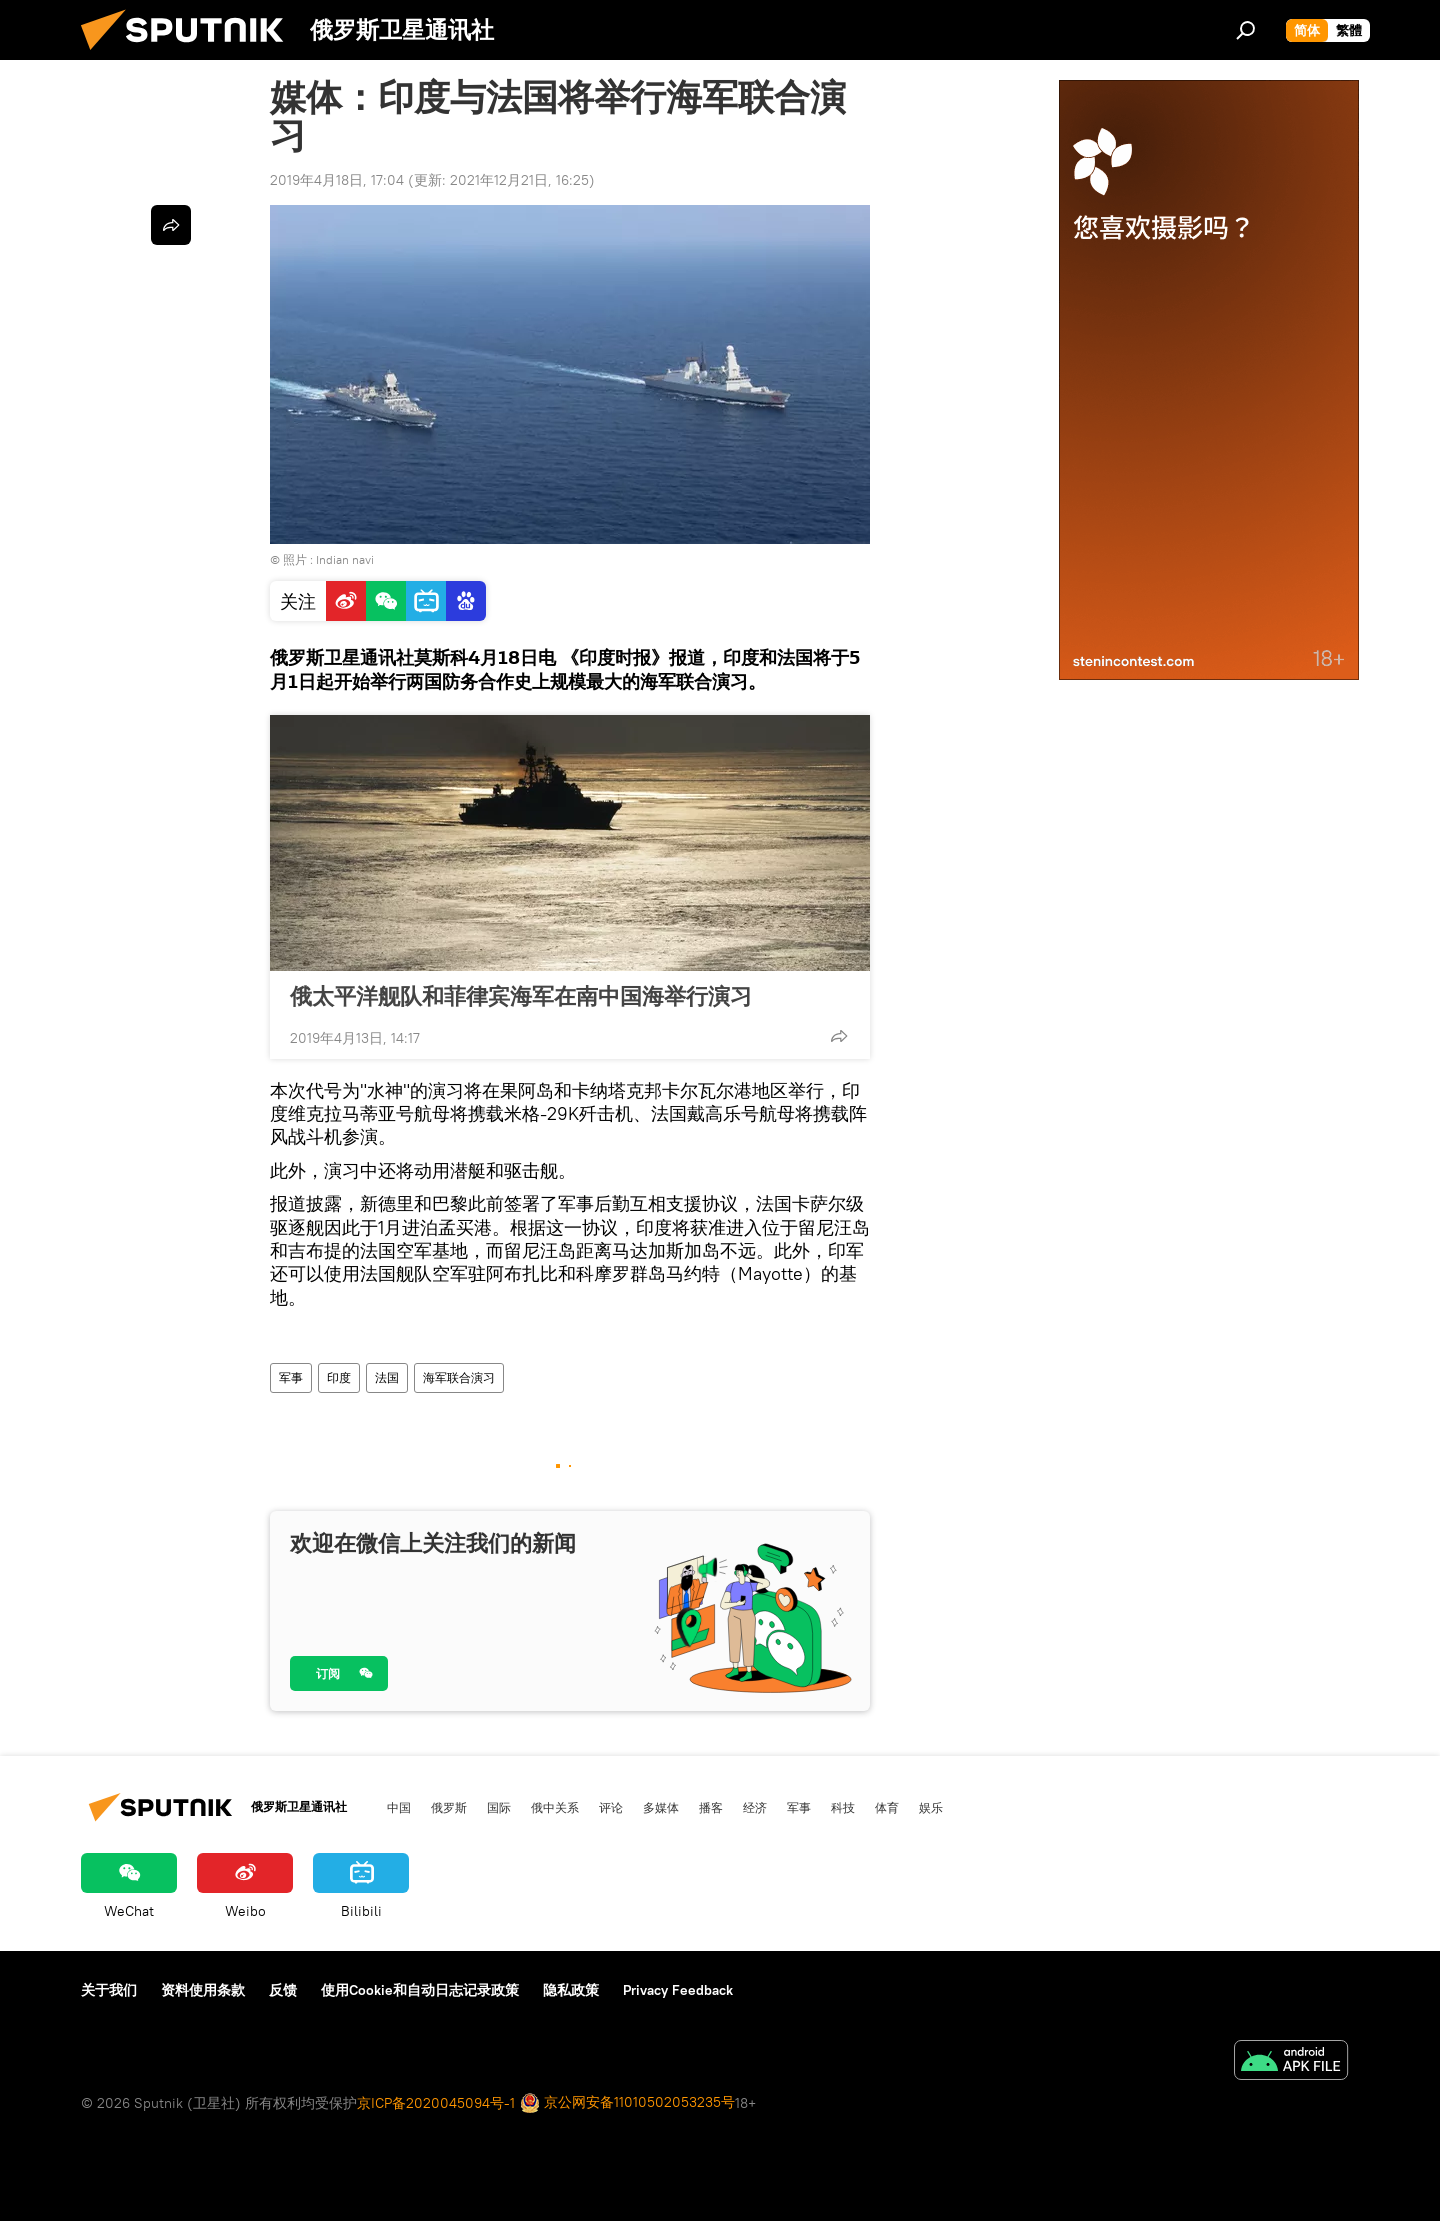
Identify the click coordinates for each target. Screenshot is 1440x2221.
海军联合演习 (459, 1377)
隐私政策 (571, 1990)
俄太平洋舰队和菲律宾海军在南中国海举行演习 (521, 996)
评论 (611, 1807)
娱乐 (931, 1807)
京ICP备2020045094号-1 (436, 2103)
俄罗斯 (449, 1807)
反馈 (283, 1990)
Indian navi (345, 559)
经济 (755, 1807)
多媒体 (661, 1807)
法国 (387, 1377)
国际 (499, 1807)
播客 (711, 1807)
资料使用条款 (203, 1990)
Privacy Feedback (678, 1990)
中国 (399, 1807)
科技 (843, 1807)
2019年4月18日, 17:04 (337, 180)
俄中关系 (555, 1807)
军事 (291, 1377)
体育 (887, 1807)
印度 (339, 1377)
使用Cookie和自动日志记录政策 (420, 1990)
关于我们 (109, 1990)
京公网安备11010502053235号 (627, 2103)
